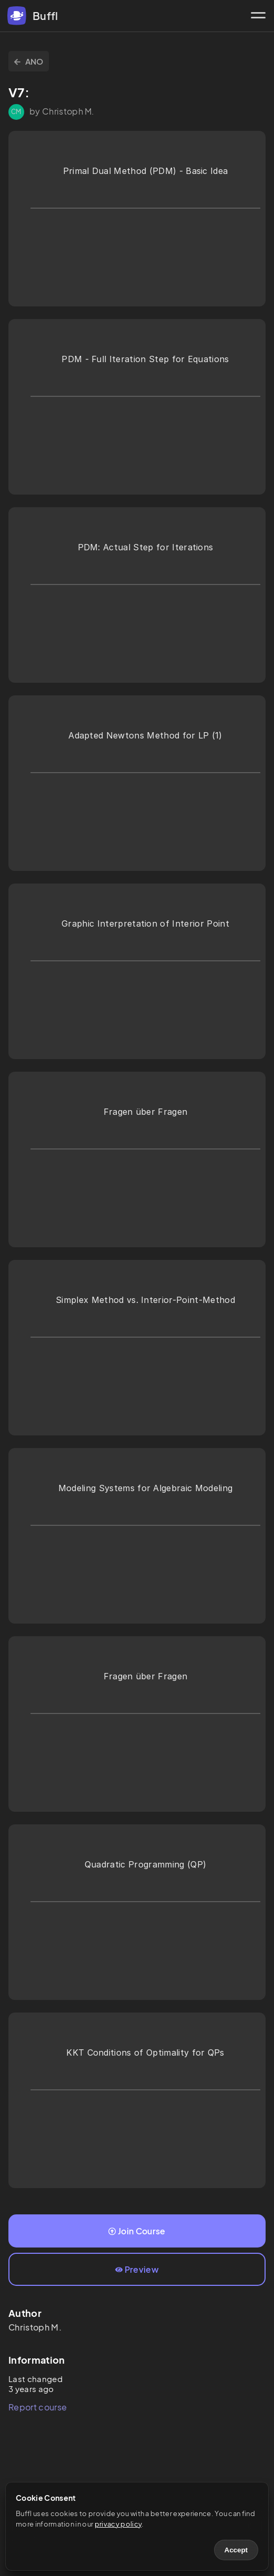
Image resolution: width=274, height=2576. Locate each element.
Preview (137, 2269)
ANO (29, 61)
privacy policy (118, 2524)
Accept (236, 2550)
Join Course (136, 2230)
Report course (37, 2407)
